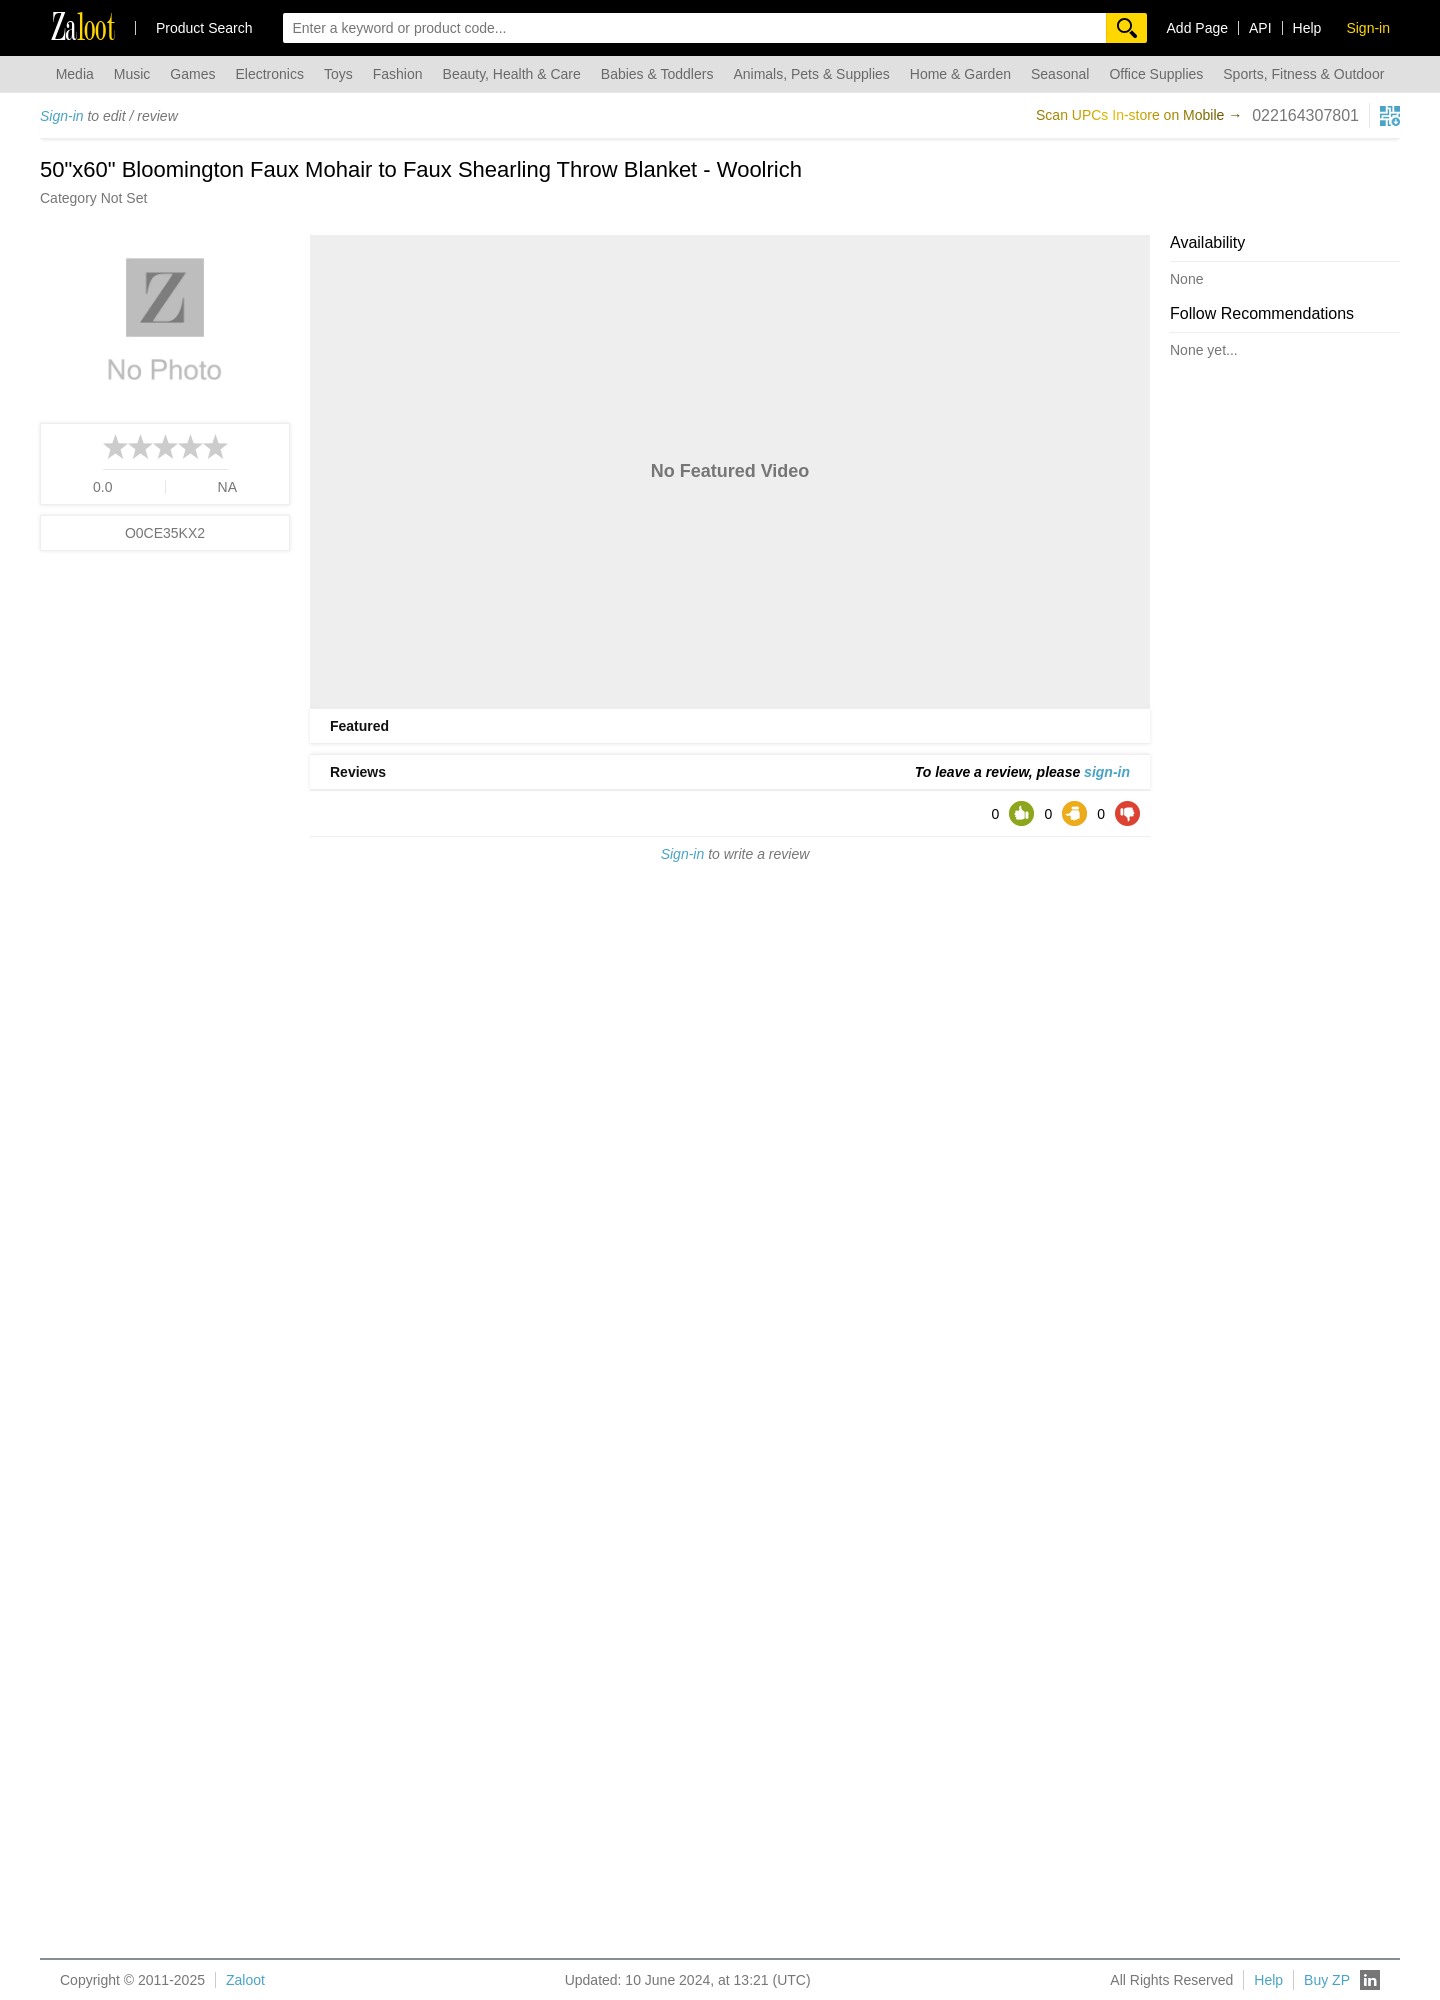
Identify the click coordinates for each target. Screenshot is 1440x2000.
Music (132, 74)
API (1260, 28)
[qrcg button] (1390, 116)
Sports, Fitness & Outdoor (1303, 74)
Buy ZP (1327, 1980)
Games (192, 74)
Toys (338, 74)
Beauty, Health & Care (512, 74)
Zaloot (245, 1980)
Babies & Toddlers (657, 74)
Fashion (398, 74)
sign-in (1107, 772)
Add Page (1198, 28)
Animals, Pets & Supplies (811, 74)
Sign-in (62, 116)
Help (1307, 28)
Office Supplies (1156, 74)
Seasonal (1060, 74)
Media (75, 74)
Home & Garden (960, 74)
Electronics (269, 74)
